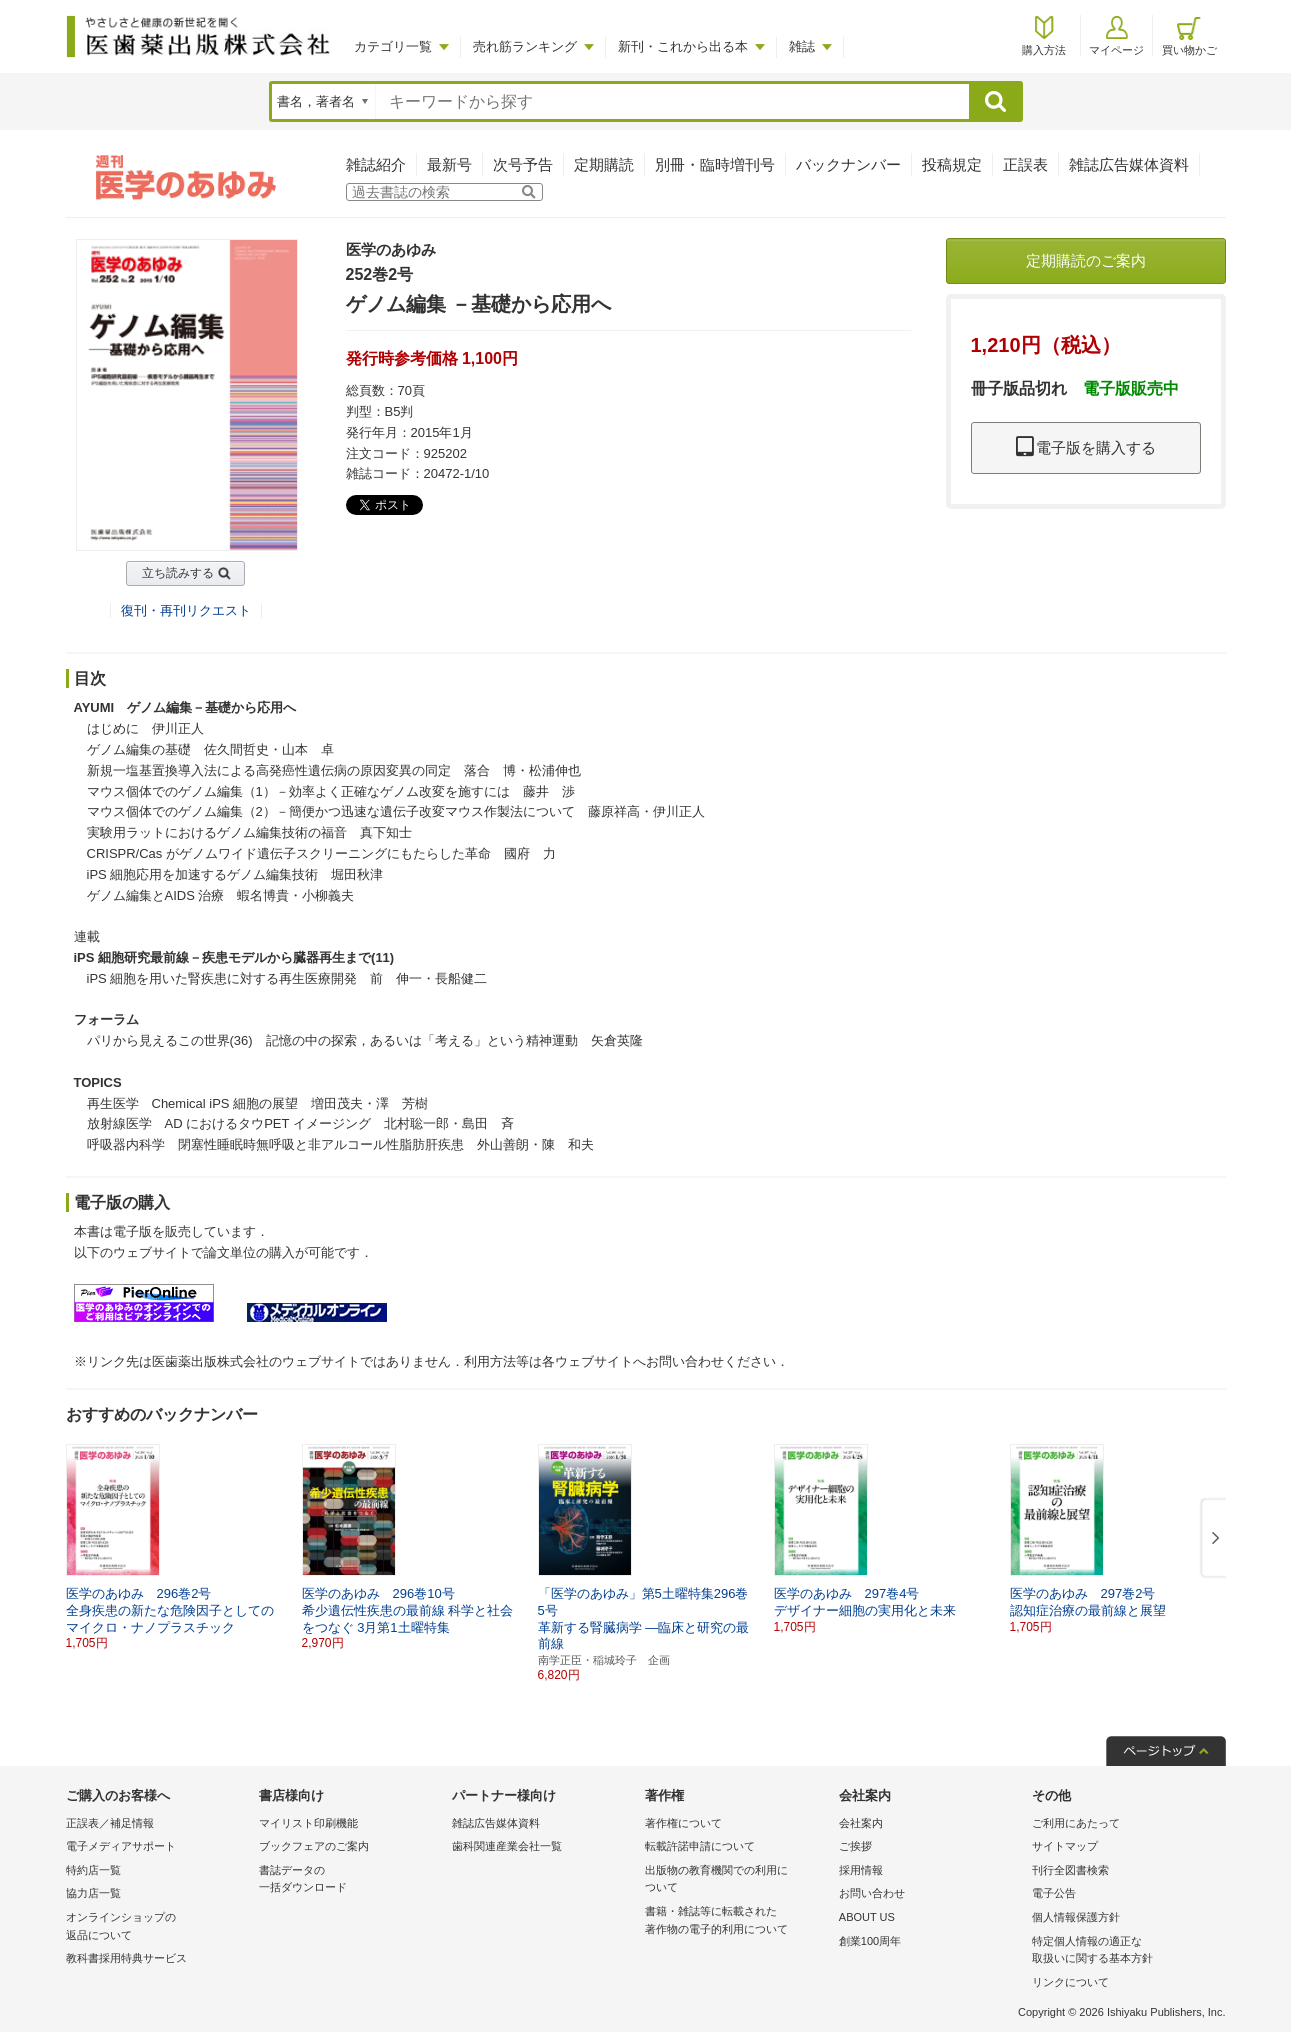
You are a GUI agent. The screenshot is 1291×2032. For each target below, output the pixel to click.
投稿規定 (952, 164)
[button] (1212, 1539)
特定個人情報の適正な (1123, 1951)
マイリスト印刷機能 (308, 1823)
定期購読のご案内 (1086, 260)
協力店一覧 (93, 1893)
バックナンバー (848, 164)
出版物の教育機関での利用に (736, 1880)
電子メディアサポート (121, 1846)
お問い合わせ (872, 1893)
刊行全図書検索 (1070, 1870)
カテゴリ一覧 (393, 46)
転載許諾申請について (700, 1846)
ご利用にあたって (1076, 1823)
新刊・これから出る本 (683, 46)
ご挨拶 (855, 1846)
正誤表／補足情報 (110, 1823)
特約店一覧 (93, 1870)
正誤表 (1025, 164)
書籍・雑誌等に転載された (736, 1921)
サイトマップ (1065, 1846)
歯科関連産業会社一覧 (507, 1846)
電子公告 (1054, 1893)
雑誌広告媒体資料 (1129, 164)
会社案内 (861, 1823)
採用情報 (861, 1870)
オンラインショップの (157, 1927)
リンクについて (1070, 1982)
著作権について (683, 1823)
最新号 (449, 164)
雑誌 (802, 46)
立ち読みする (178, 573)
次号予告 (523, 164)
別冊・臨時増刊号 (715, 164)
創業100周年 (870, 1941)
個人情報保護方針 (1076, 1917)
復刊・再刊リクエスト (186, 610)
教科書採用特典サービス (126, 1958)
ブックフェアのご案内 (314, 1846)
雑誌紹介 (376, 164)
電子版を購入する (1086, 447)
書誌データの (350, 1880)
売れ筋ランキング (525, 46)
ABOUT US (867, 1917)
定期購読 (604, 164)
